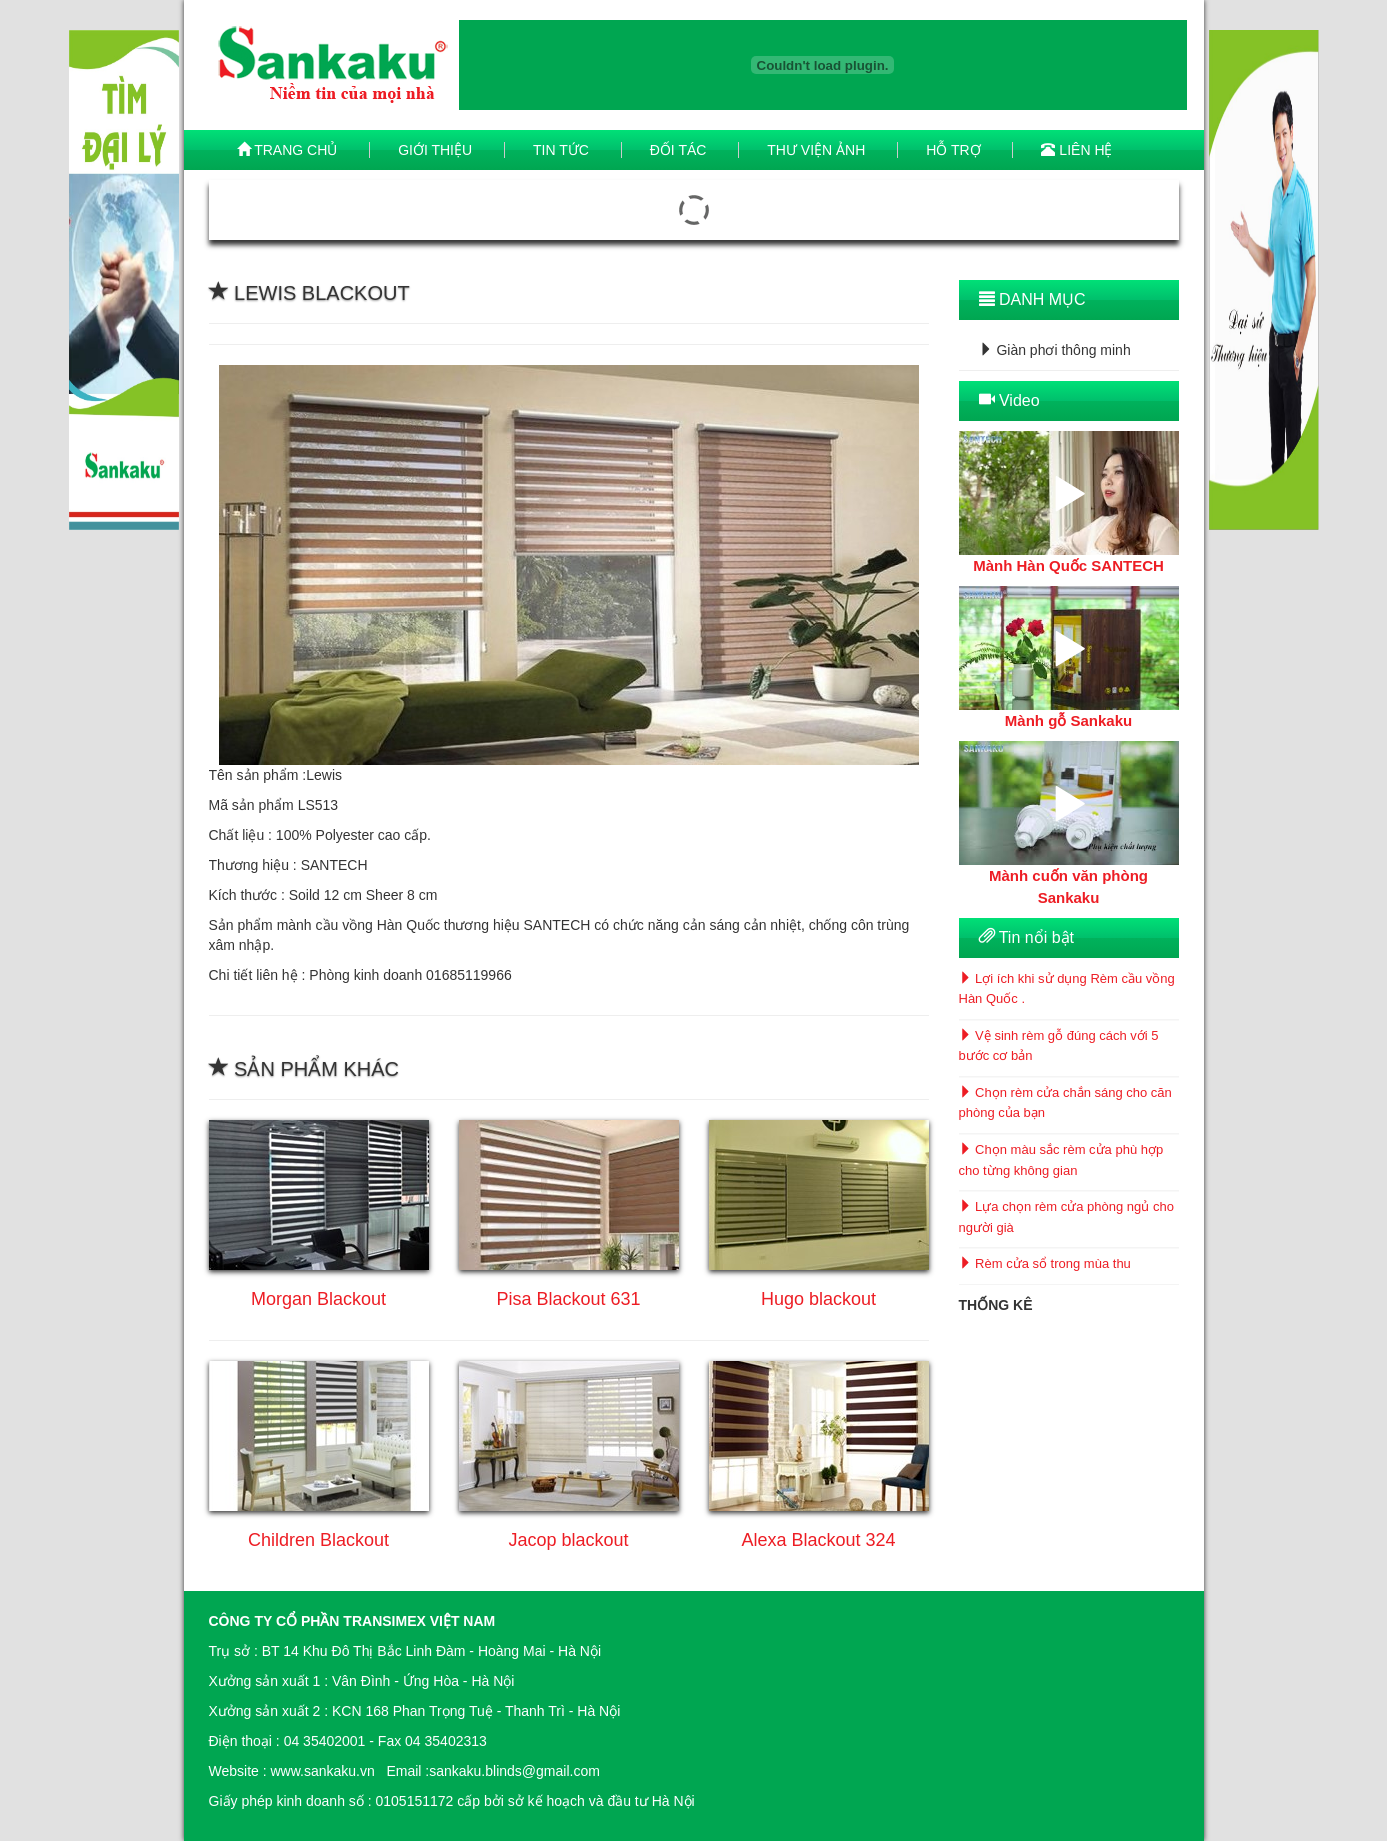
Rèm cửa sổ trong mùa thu (1045, 1264)
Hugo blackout (818, 1299)
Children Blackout (318, 1540)
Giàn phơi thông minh (1055, 350)
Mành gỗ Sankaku (1068, 720)
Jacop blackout (568, 1540)
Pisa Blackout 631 (568, 1299)
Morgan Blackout (318, 1299)
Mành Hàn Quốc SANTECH (1068, 565)
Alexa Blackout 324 (818, 1540)
